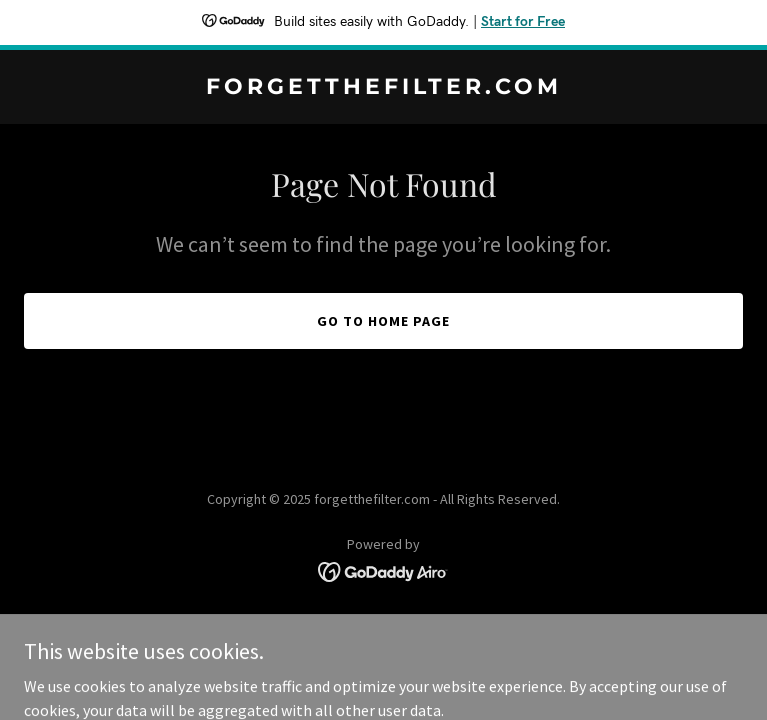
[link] (383, 88)
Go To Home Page (383, 321)
